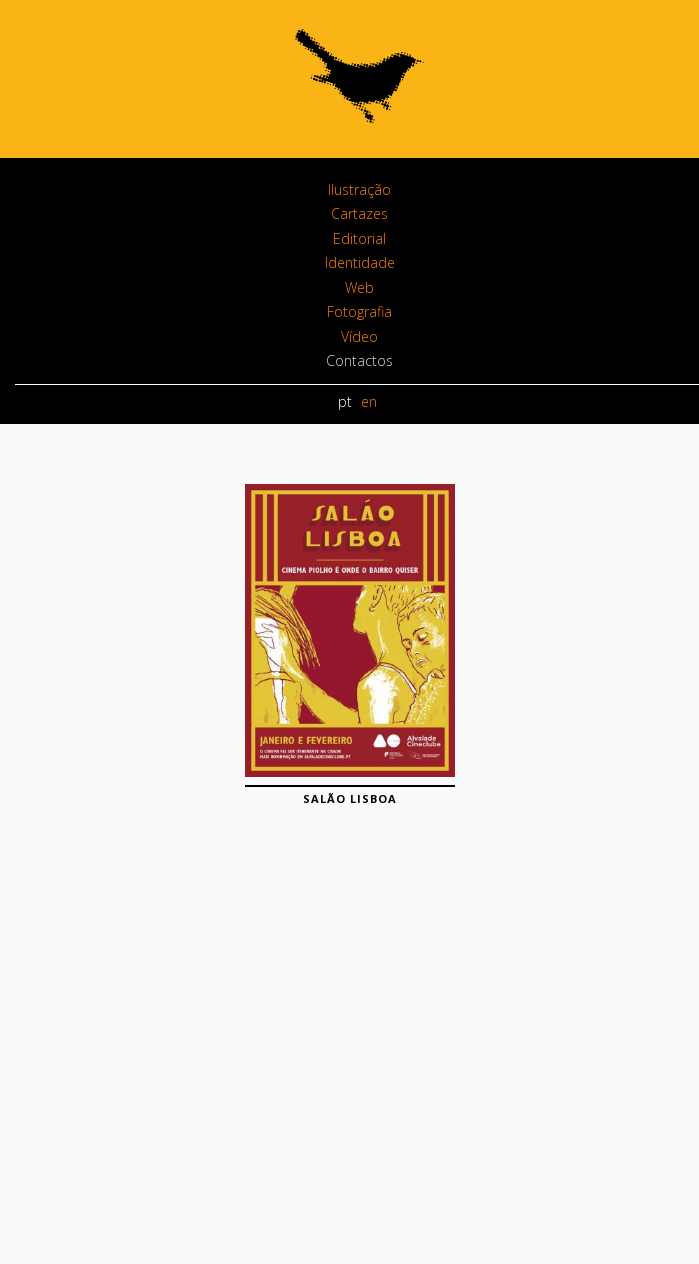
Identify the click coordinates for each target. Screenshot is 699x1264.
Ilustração (359, 189)
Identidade (360, 262)
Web (359, 287)
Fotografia (359, 311)
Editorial (359, 238)
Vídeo (359, 336)
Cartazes (359, 213)
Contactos (359, 360)
